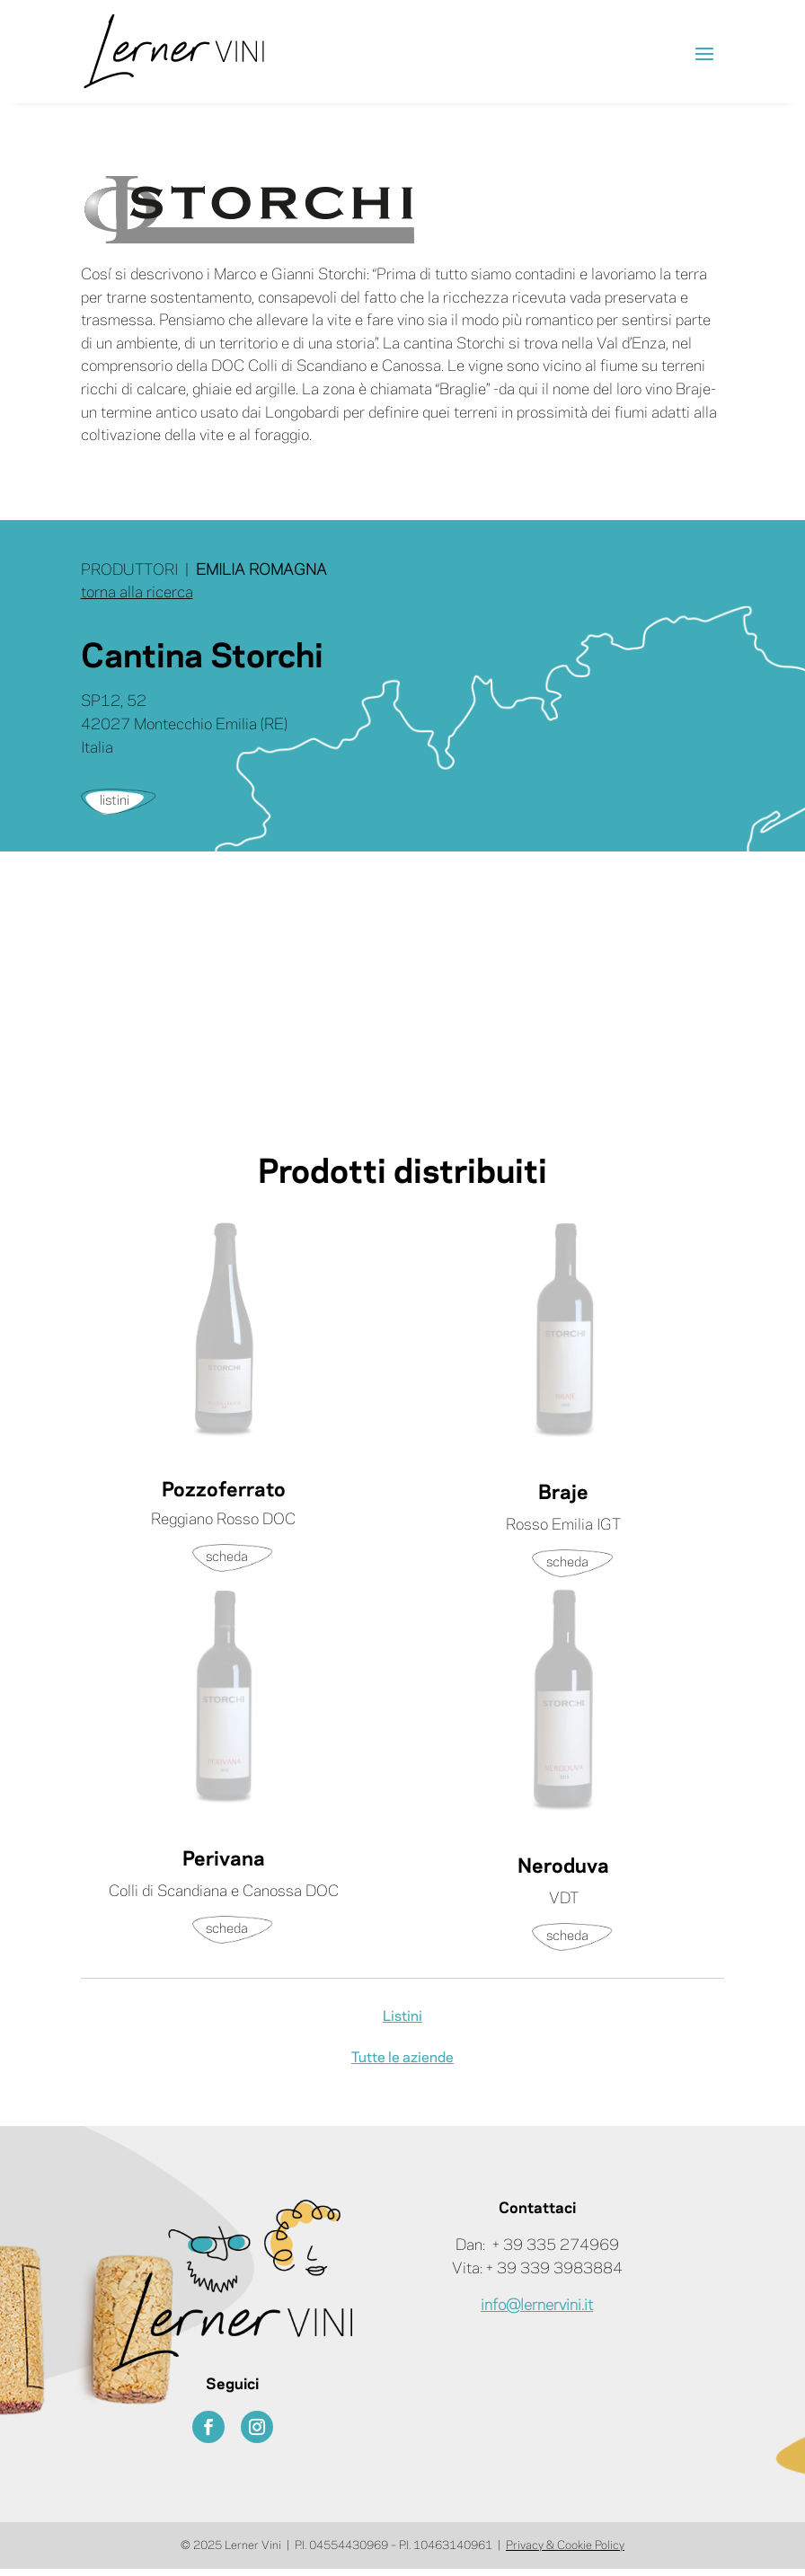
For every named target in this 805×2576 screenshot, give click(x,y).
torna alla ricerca (137, 593)
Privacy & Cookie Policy (565, 2545)
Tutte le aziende (402, 2058)
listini (114, 801)
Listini (402, 2017)
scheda (227, 1557)
